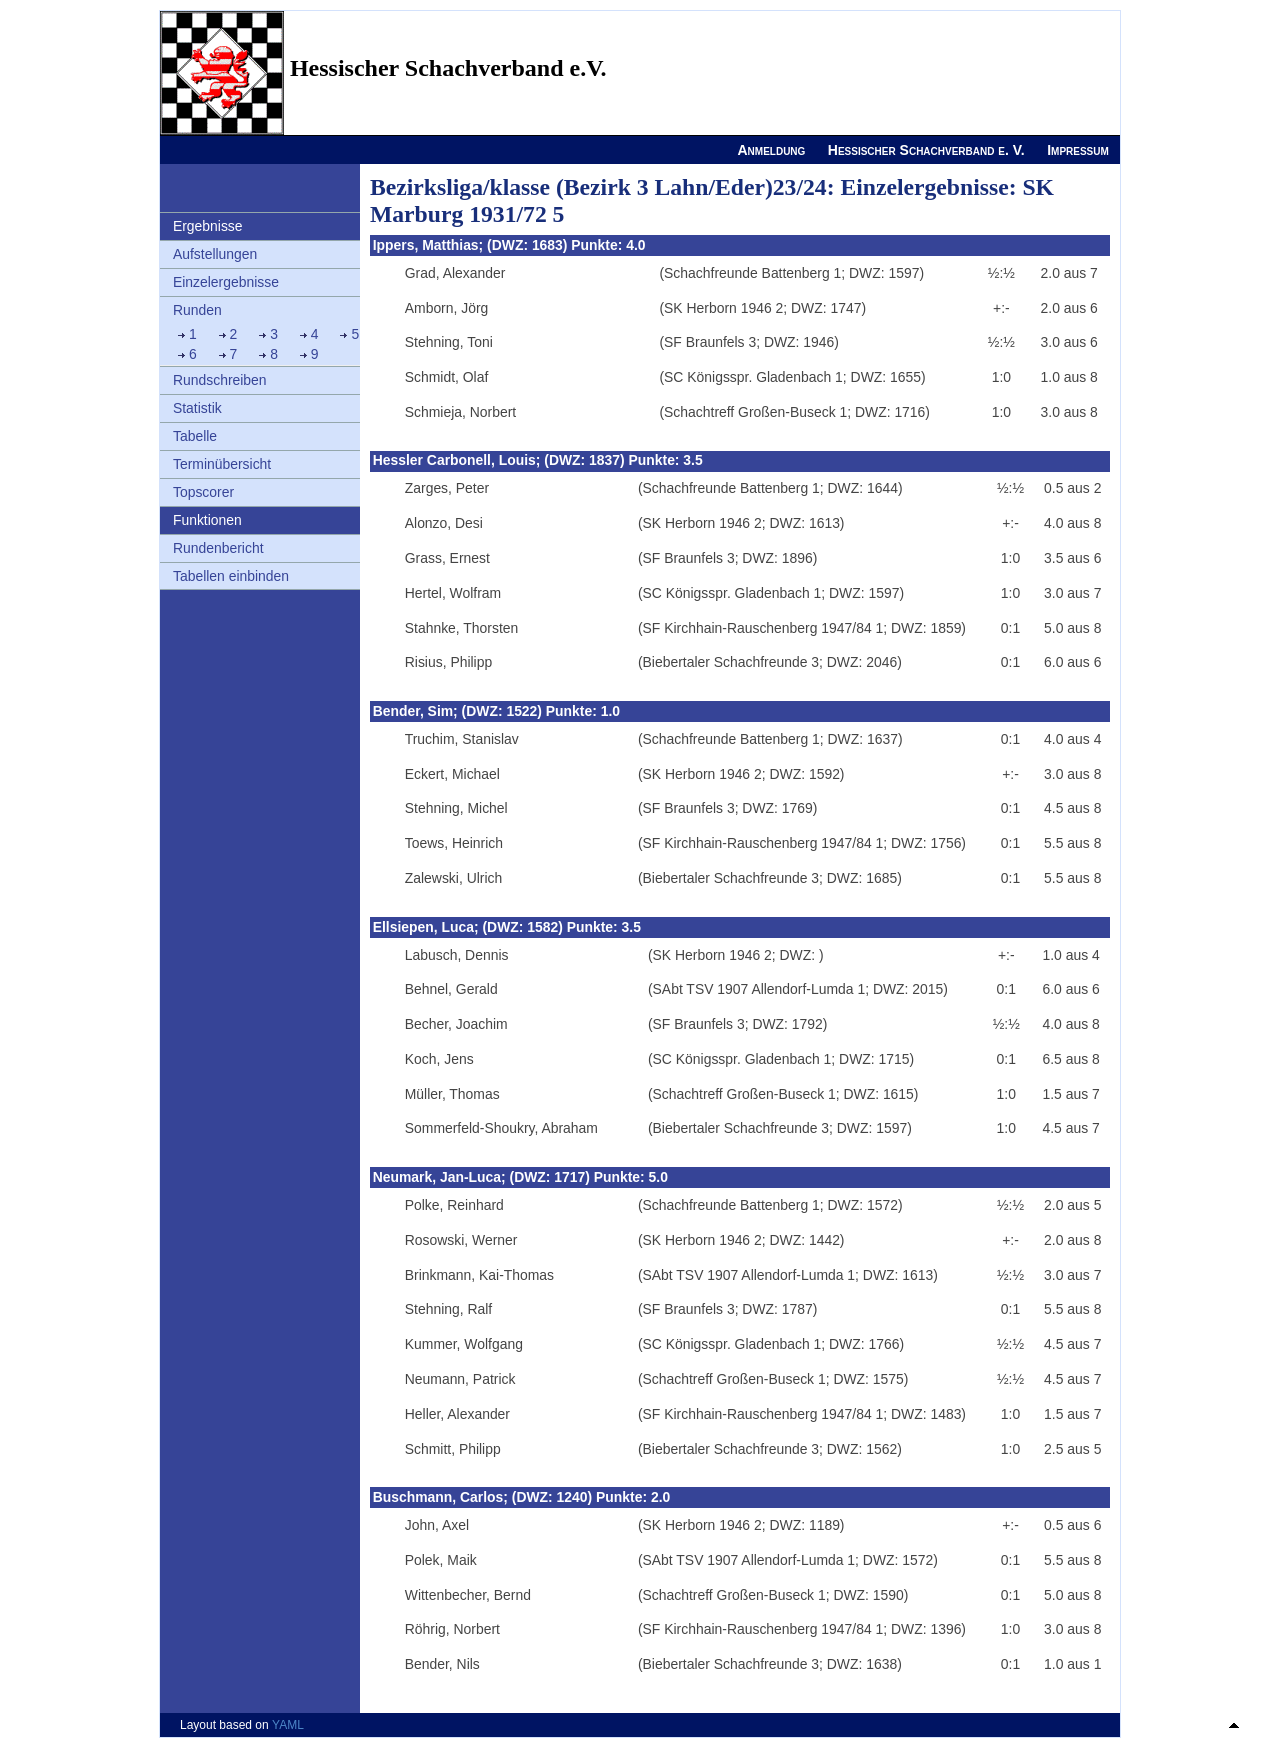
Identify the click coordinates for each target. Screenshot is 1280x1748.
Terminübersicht (222, 464)
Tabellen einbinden (231, 576)
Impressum (1078, 150)
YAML (288, 1725)
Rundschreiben (220, 380)
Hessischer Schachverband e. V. (926, 150)
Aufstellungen (215, 254)
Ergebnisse (208, 226)
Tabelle (195, 436)
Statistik (197, 408)
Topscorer (203, 492)
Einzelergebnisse (226, 282)
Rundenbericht (218, 548)
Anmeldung (771, 150)
